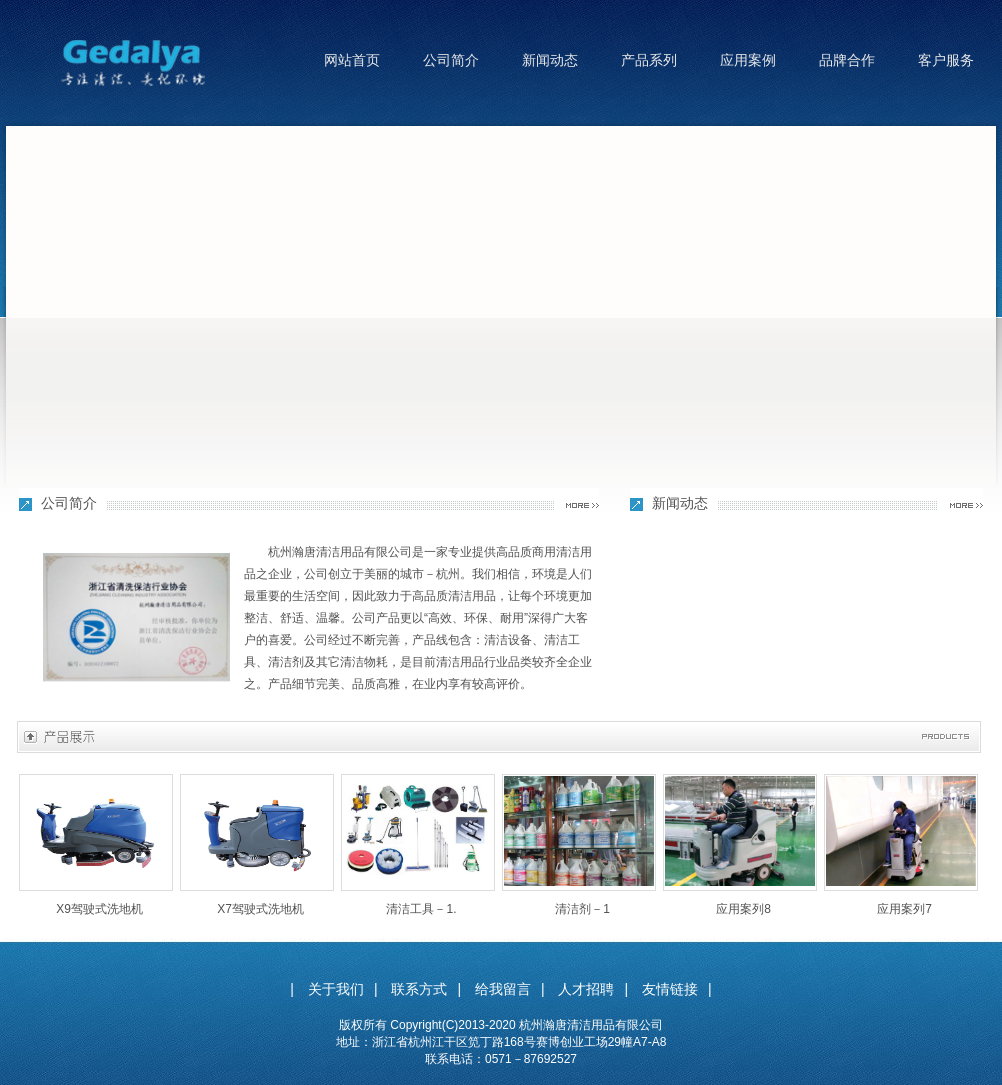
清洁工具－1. (421, 909)
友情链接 (670, 989)
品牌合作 (847, 60)
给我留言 (503, 989)
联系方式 (419, 989)
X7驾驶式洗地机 (260, 909)
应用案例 (748, 60)
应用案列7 (904, 909)
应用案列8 (743, 909)
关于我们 (336, 989)
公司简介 (451, 60)
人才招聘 (586, 989)
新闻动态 (550, 60)
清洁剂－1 (582, 909)
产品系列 (649, 60)
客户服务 (946, 60)
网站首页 (352, 60)
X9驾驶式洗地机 (99, 909)
